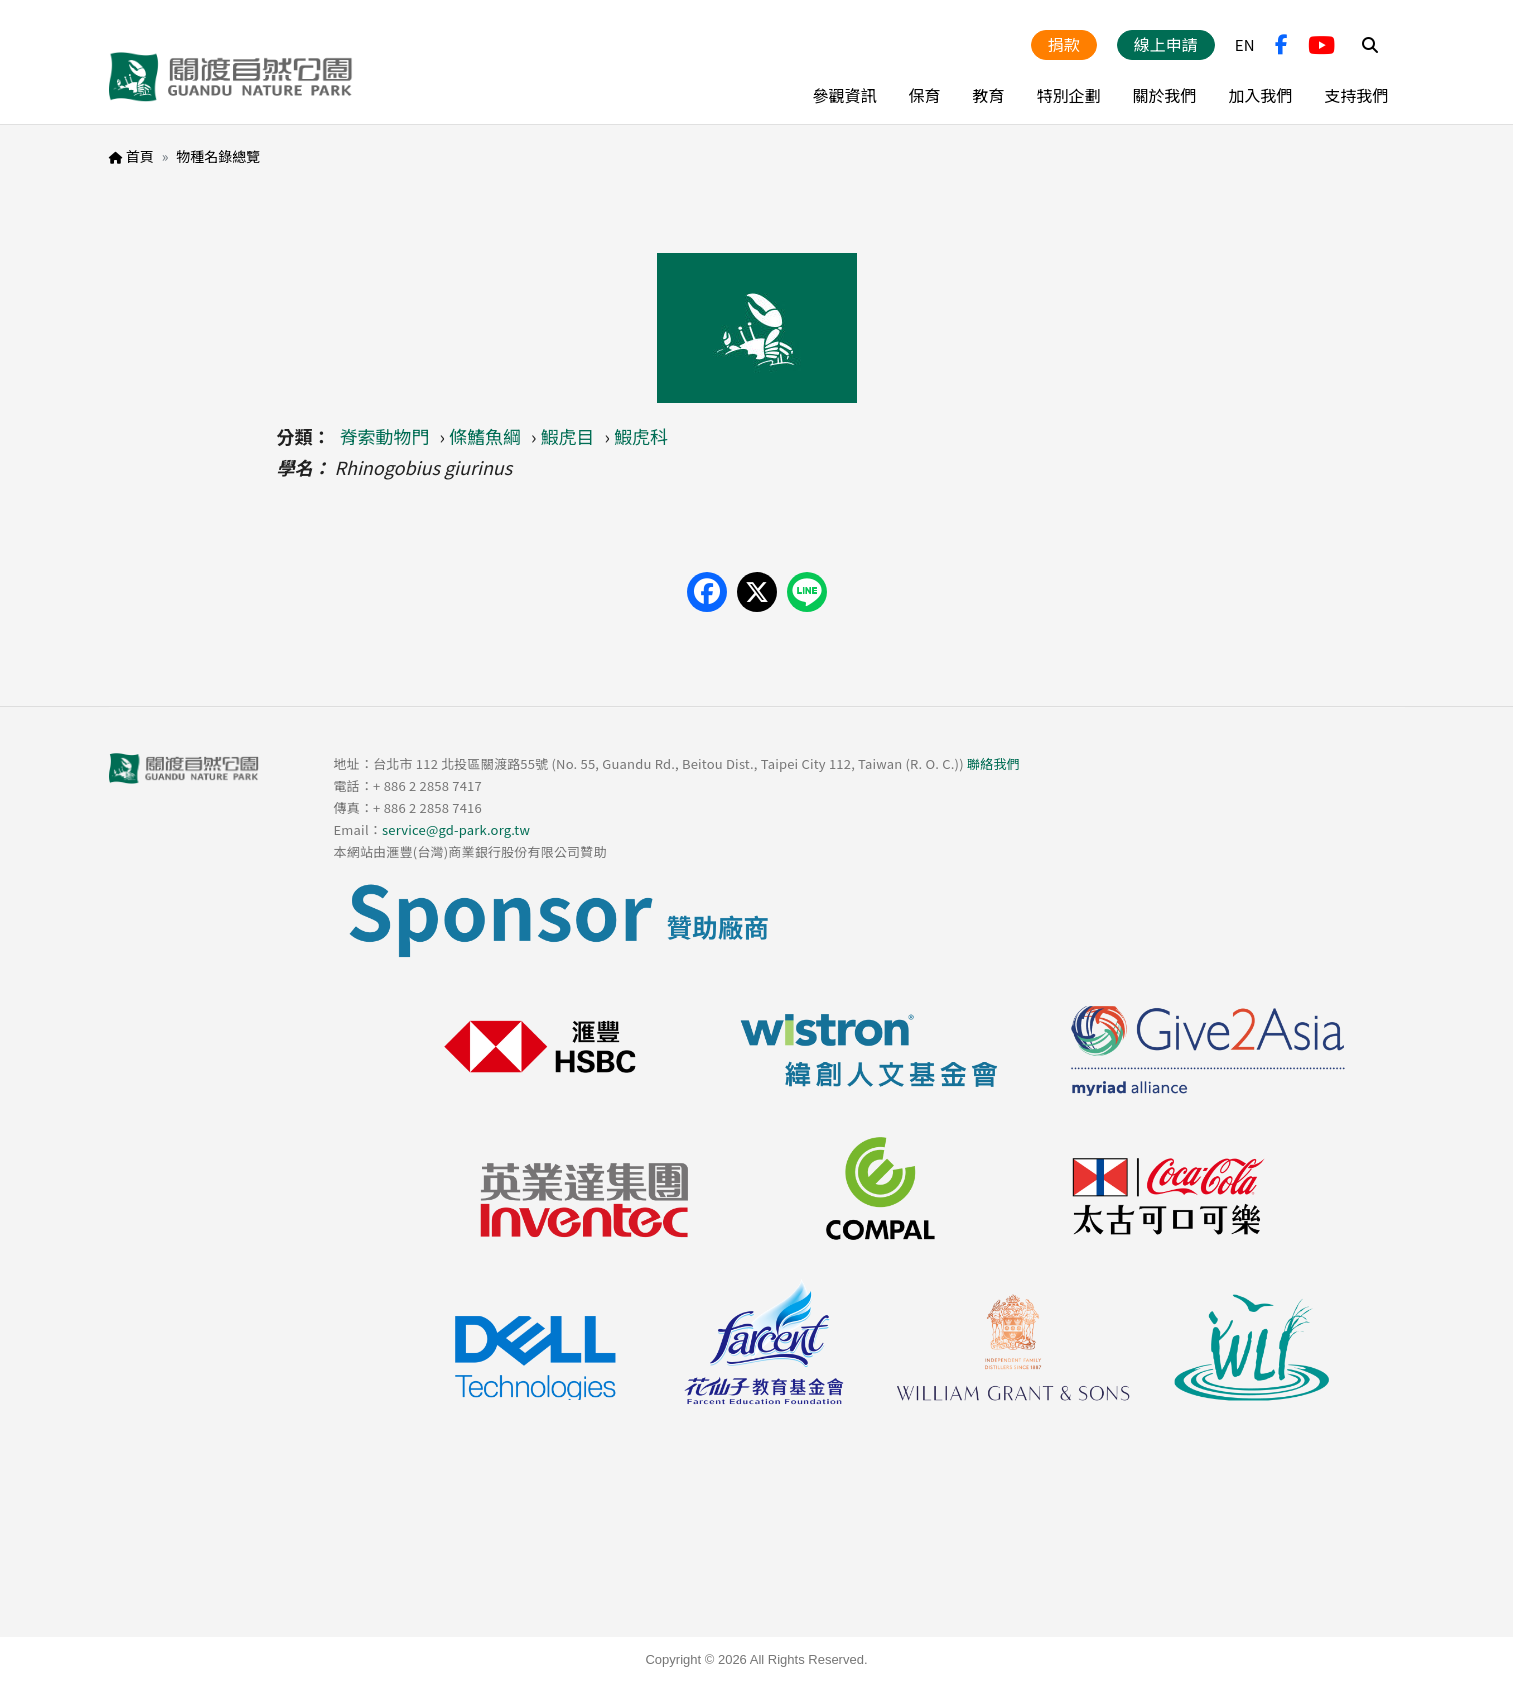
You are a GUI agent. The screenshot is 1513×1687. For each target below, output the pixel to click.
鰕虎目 (568, 436)
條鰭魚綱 (485, 436)
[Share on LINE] (807, 592)
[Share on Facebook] (707, 592)
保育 (924, 95)
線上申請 (1166, 44)
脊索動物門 (385, 436)
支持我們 (1356, 95)
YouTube (1321, 45)
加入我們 (1260, 95)
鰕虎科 (641, 436)
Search (1370, 45)
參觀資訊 (844, 95)
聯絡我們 (993, 763)
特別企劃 (1068, 95)
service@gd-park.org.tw (456, 829)
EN (1245, 44)
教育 (988, 95)
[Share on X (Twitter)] (757, 592)
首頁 (140, 156)
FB (1281, 45)
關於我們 (1164, 95)
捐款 (1064, 44)
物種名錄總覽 (218, 156)
